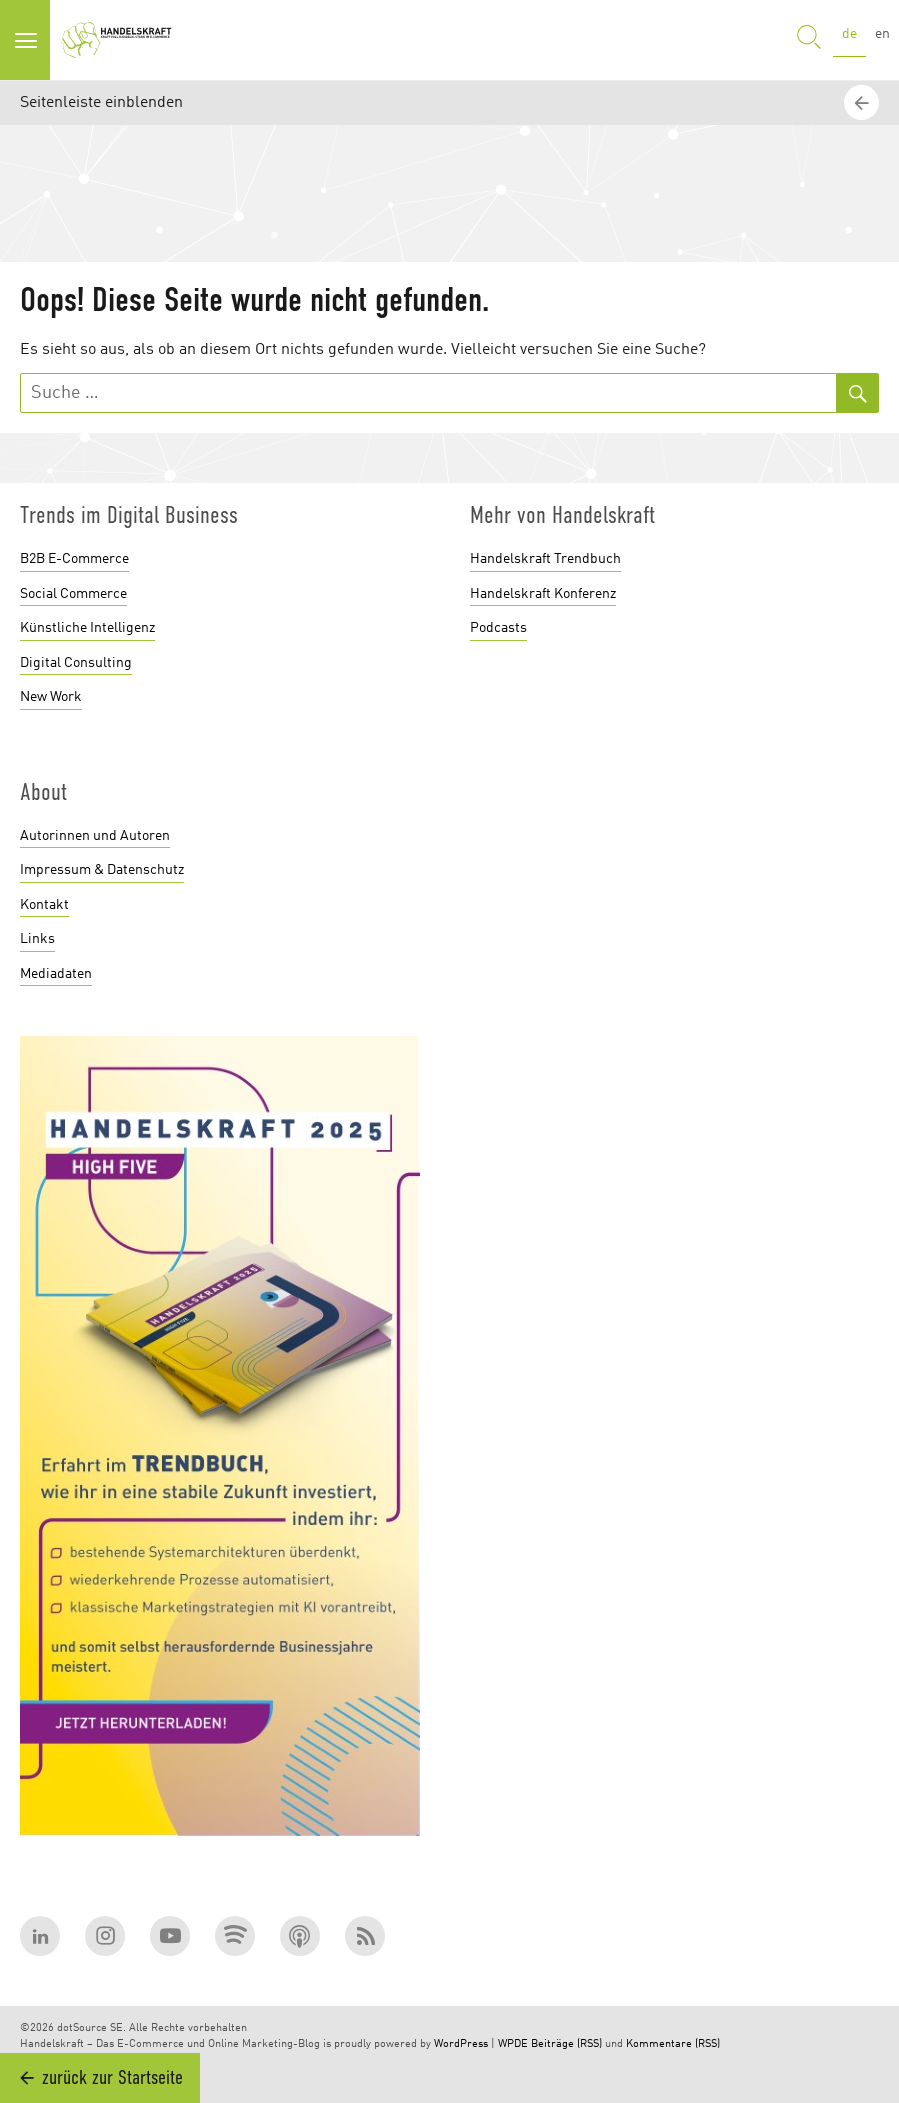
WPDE (513, 2044)
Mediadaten (56, 974)
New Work (51, 697)
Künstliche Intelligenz (87, 628)
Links (37, 939)
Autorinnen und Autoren (95, 836)
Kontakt (44, 905)
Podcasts (498, 628)
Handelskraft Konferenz (543, 594)
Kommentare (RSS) (673, 2044)
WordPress (461, 2044)
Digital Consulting (76, 663)
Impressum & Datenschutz (102, 870)
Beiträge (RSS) (566, 2044)
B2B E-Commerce (74, 559)
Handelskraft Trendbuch (545, 559)
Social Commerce (73, 594)
